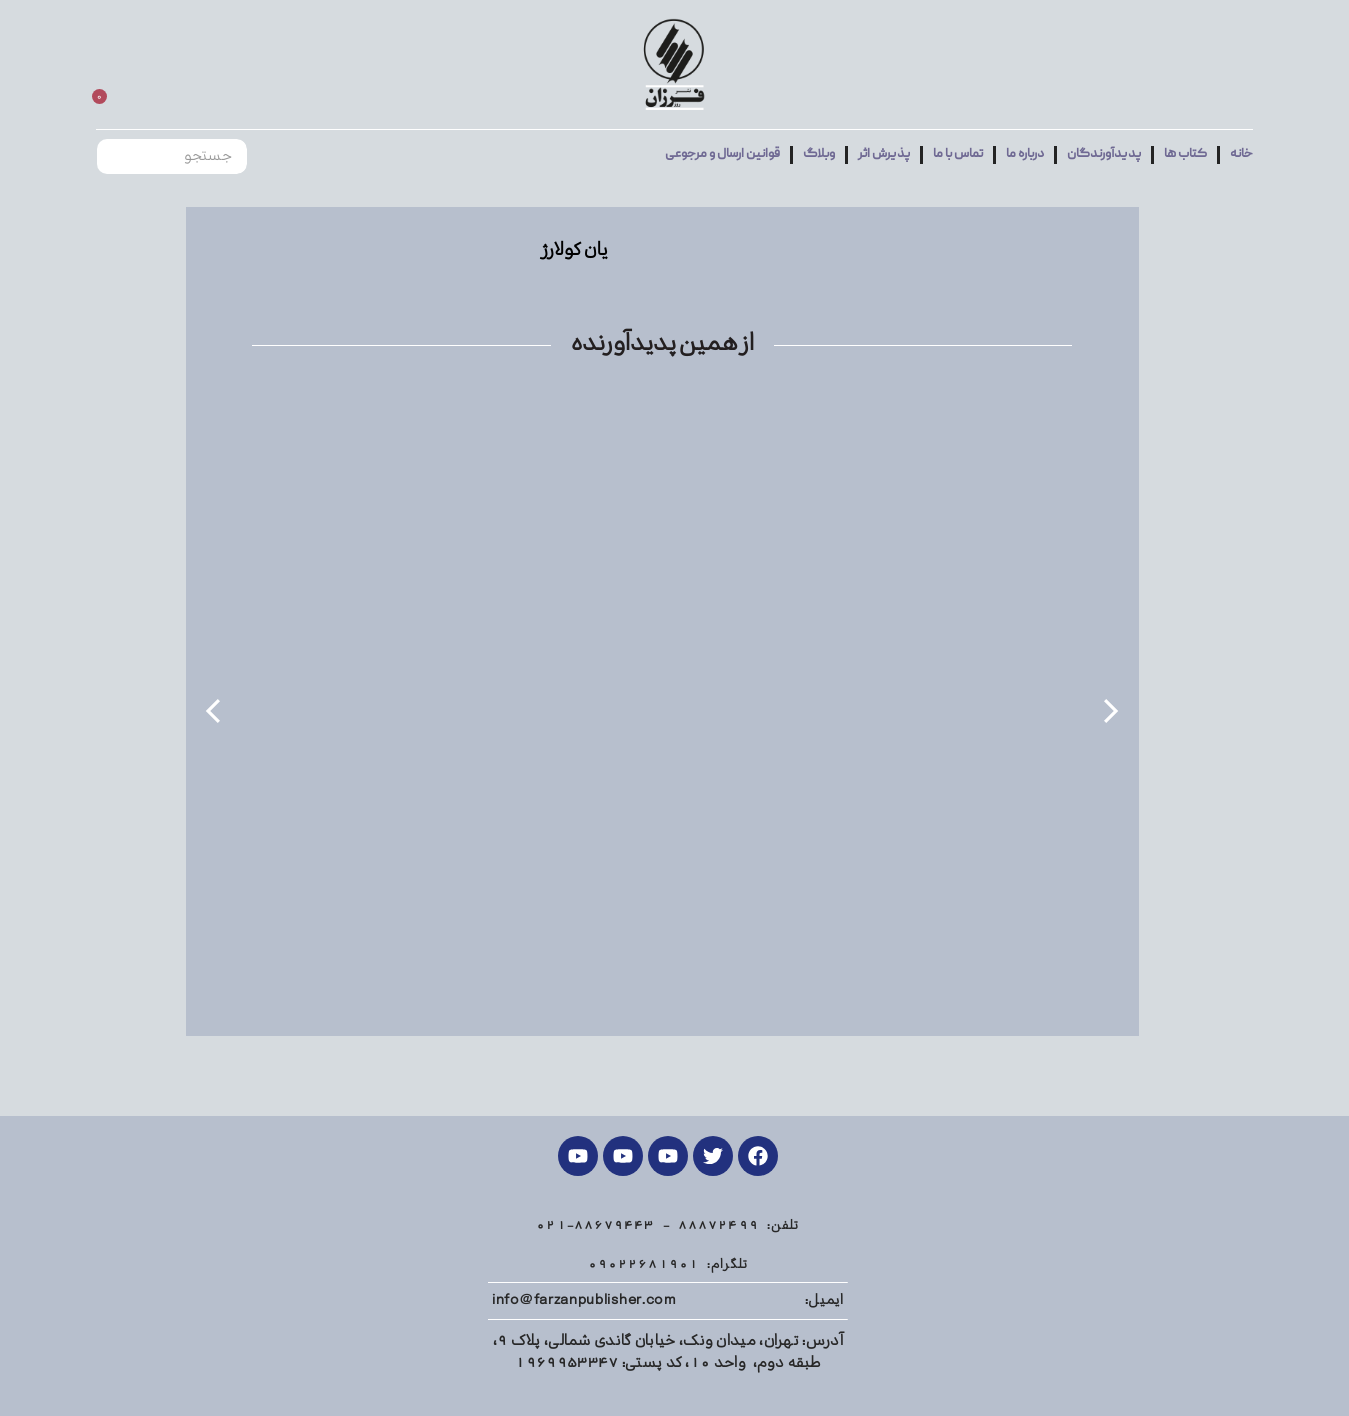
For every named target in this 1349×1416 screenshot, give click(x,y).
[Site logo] (674, 65)
